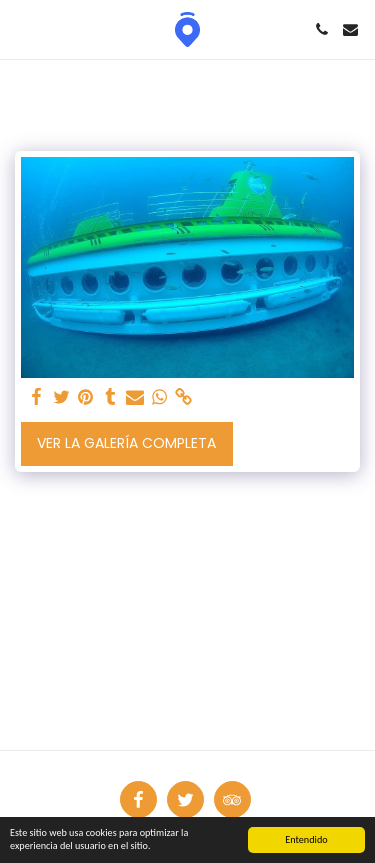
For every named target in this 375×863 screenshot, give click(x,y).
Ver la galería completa (126, 443)
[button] (22, 29)
